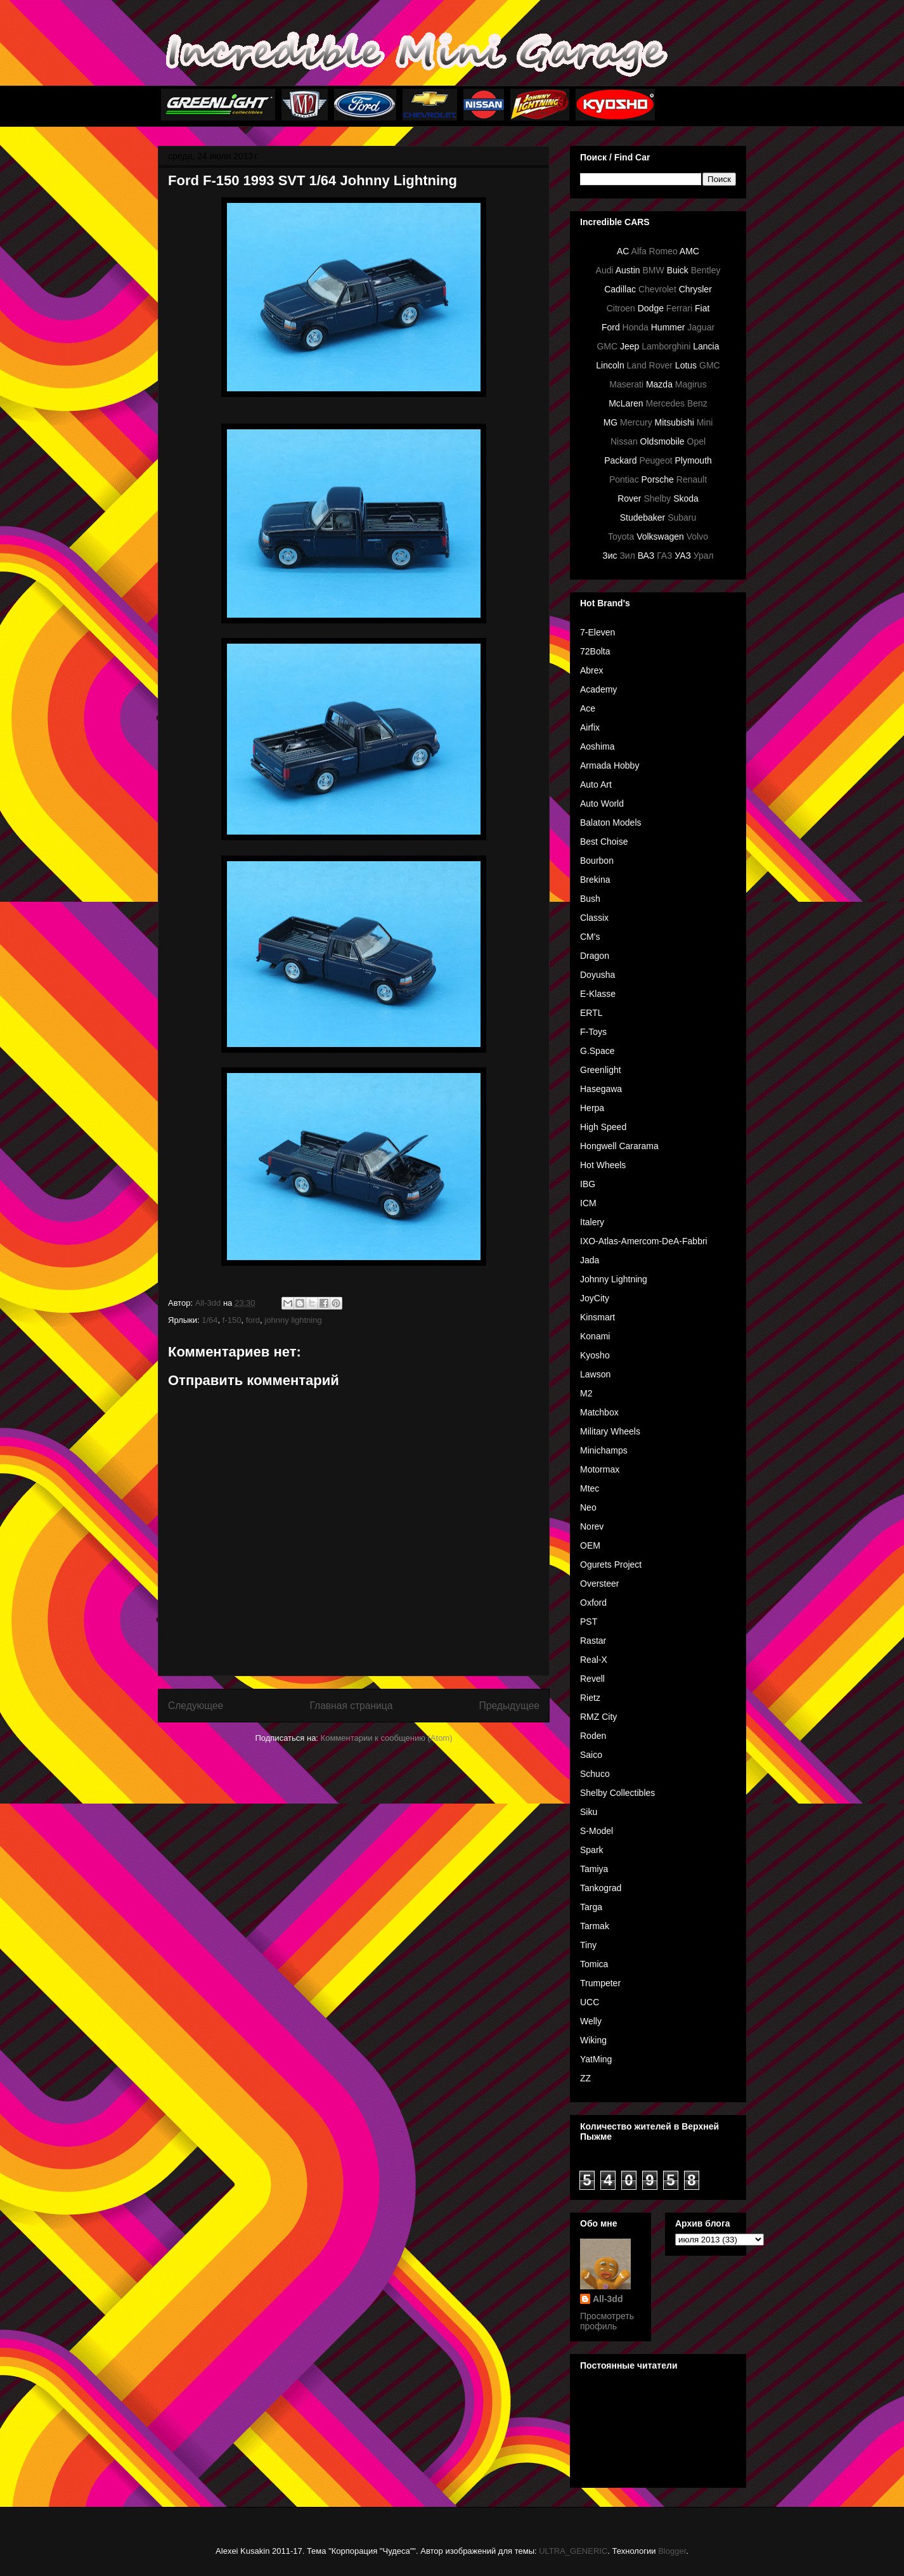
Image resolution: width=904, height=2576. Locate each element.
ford (253, 1320)
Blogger (672, 2551)
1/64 (209, 1320)
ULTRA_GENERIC (573, 2551)
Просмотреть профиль (607, 2321)
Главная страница (350, 1705)
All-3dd (608, 2299)
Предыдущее (509, 1705)
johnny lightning (292, 1320)
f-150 (232, 1320)
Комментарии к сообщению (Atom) (387, 1738)
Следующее (195, 1705)
